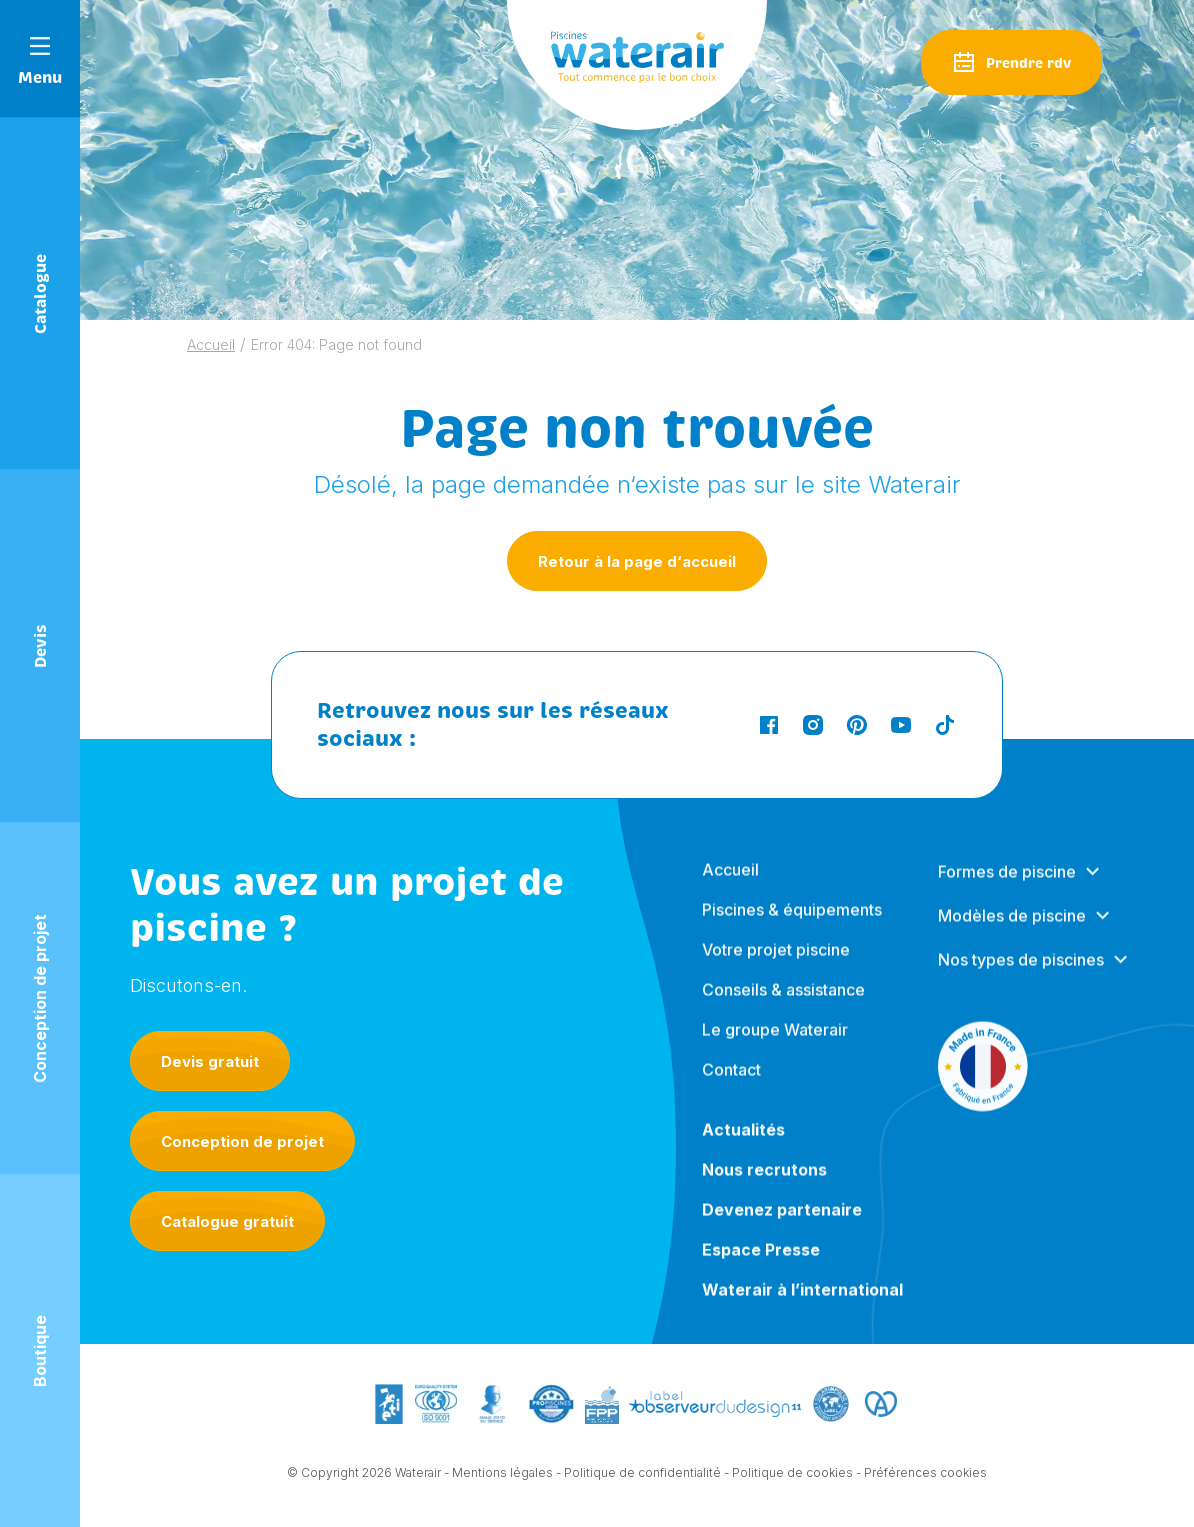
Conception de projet (242, 1141)
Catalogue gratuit (227, 1221)
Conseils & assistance (783, 1003)
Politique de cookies (792, 1473)
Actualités (743, 1143)
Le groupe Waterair (775, 1043)
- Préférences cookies (921, 1473)
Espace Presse (761, 1263)
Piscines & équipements (792, 923)
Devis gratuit (210, 1061)
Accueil (211, 344)
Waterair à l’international (802, 1303)
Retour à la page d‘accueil (637, 561)
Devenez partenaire (782, 1223)
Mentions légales (502, 1473)
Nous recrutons (764, 1183)
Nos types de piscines (1021, 973)
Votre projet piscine (776, 963)
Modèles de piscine (1012, 929)
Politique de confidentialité (642, 1473)
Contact (731, 1083)
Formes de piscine (1007, 885)
